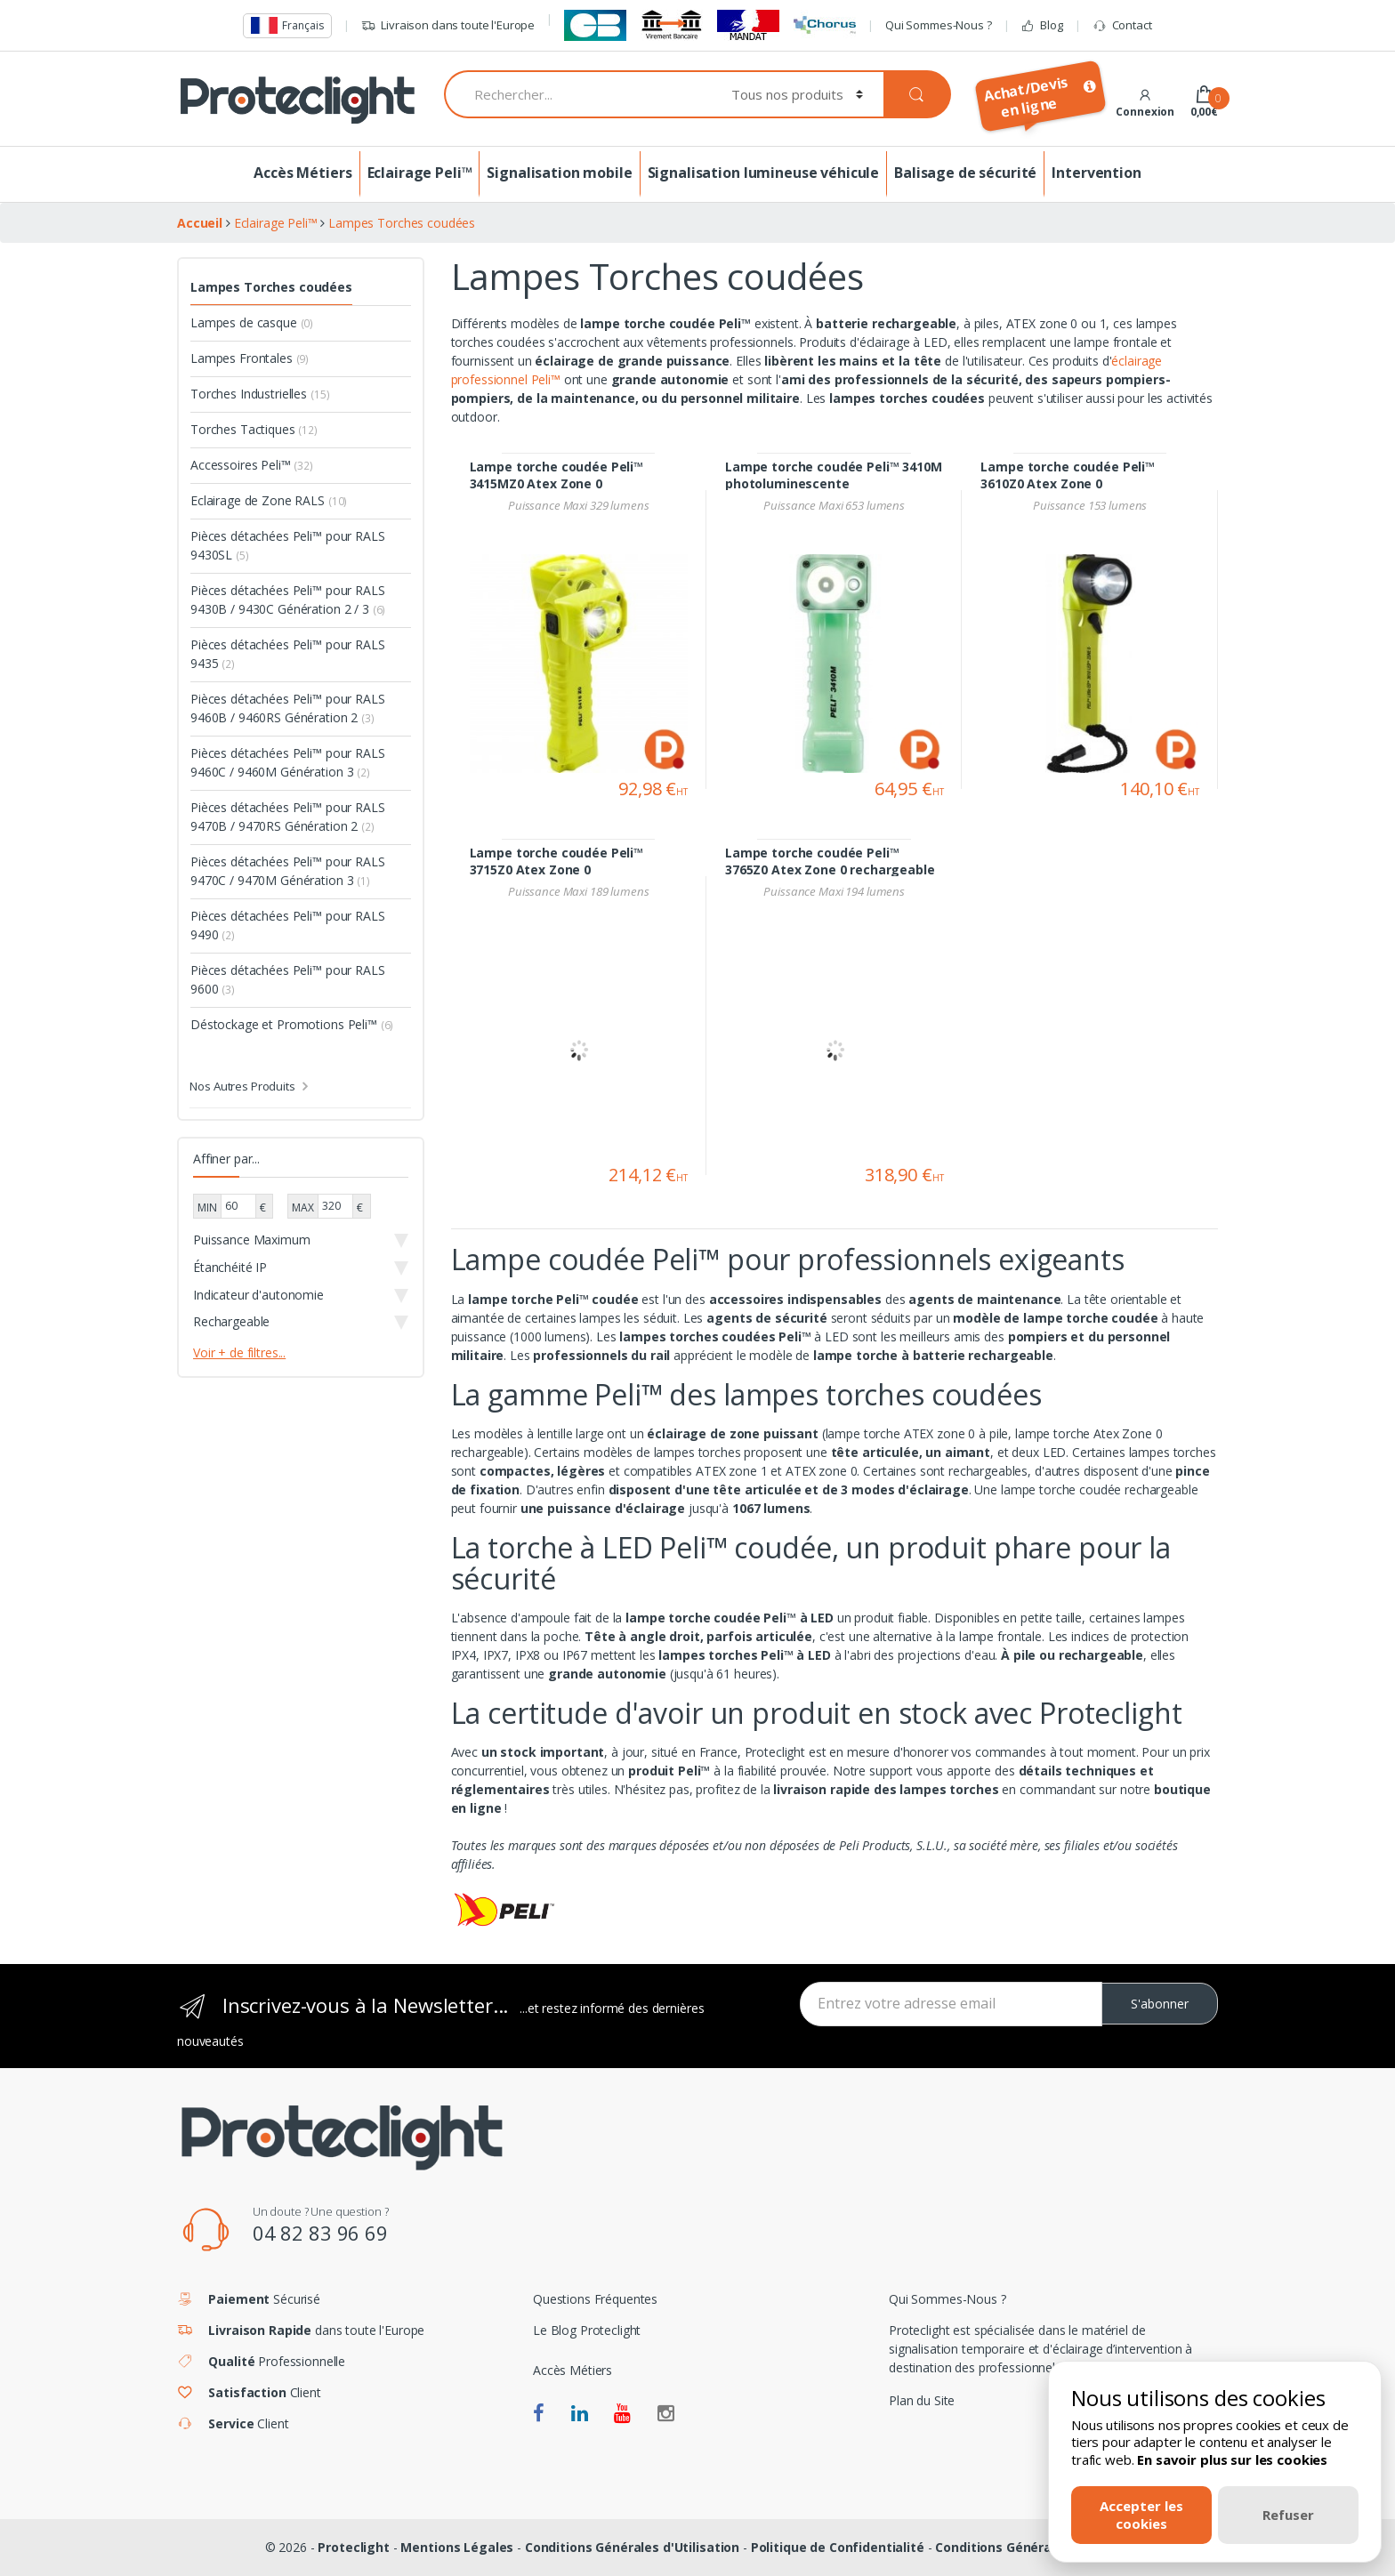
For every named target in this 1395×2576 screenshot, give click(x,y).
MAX (303, 1207)
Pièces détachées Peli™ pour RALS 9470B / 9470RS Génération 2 (287, 816)
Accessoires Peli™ (251, 464)
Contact (1122, 25)
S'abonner (1160, 2003)
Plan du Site (922, 2400)
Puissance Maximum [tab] (251, 1239)
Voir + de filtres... (239, 1352)
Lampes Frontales (249, 358)
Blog (1041, 25)
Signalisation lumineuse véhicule (764, 172)
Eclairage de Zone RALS (268, 500)
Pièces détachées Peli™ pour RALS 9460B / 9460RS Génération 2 (287, 708)
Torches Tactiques (254, 429)
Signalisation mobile (559, 172)
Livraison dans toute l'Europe (448, 25)
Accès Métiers (302, 172)
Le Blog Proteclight (587, 2330)
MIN (207, 1207)
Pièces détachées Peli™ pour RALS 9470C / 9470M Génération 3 (287, 871)
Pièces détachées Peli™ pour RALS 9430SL (287, 545)
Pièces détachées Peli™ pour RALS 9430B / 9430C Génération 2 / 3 (287, 599)
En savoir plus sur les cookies (1232, 2459)
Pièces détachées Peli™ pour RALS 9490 (287, 925)
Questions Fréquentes (595, 2298)
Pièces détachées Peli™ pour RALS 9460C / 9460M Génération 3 (287, 762)
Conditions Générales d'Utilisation (632, 2547)
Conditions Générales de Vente (1032, 2547)
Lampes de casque (251, 322)
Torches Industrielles (259, 393)
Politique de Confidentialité (837, 2547)
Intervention (1096, 172)
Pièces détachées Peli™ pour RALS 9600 (287, 979)
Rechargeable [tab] (231, 1321)
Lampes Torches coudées (271, 286)
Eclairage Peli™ (419, 172)
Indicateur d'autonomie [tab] (258, 1294)
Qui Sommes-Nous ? (938, 25)
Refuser (1288, 2515)
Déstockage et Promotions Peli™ (291, 1024)
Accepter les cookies (1141, 2514)
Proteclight (353, 2547)
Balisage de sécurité (965, 172)
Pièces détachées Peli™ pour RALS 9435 (287, 654)
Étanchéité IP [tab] (230, 1267)
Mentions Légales (456, 2547)
